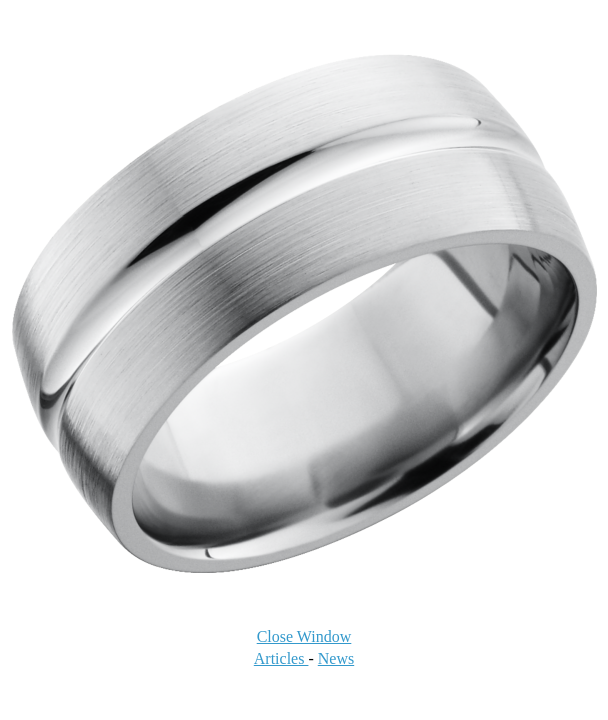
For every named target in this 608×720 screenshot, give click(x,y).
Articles (281, 658)
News (336, 658)
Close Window (304, 636)
